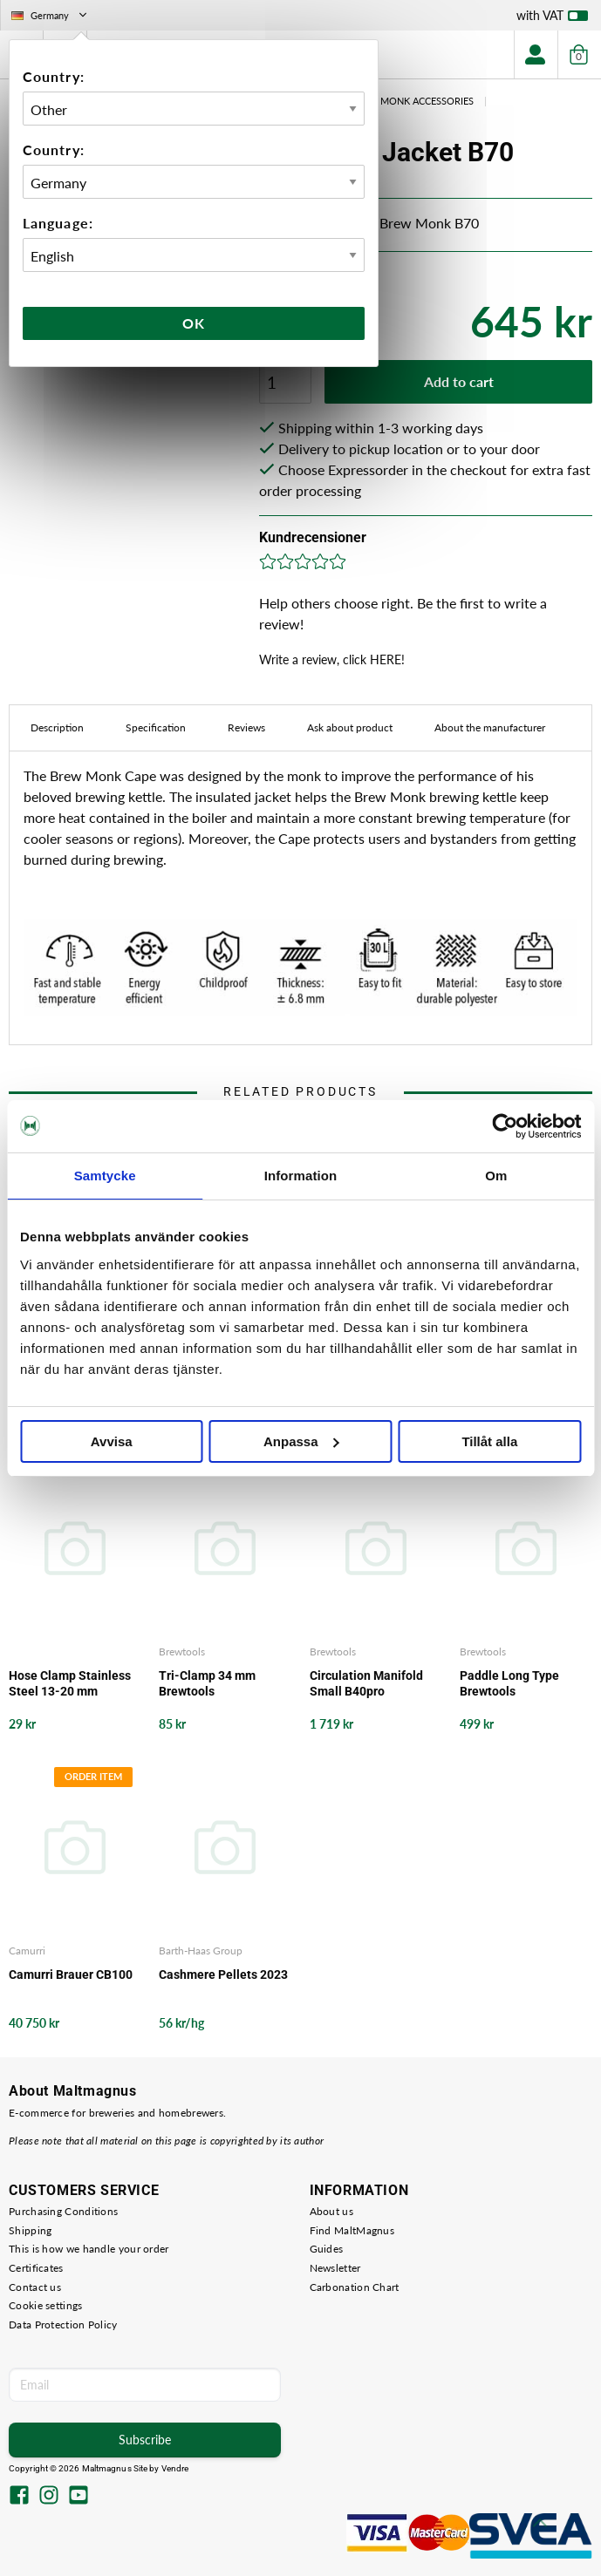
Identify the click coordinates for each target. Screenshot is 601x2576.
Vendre (175, 2468)
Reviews (246, 727)
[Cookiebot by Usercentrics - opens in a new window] (504, 1126)
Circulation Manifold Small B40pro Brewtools (366, 1684)
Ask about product (350, 727)
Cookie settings (46, 2305)
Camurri (27, 1950)
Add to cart (459, 381)
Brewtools (182, 1651)
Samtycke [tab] (105, 1175)
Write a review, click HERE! (332, 659)
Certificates (36, 2267)
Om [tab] (496, 1175)
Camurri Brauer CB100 (71, 1974)
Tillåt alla (489, 1441)
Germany (50, 15)
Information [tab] (301, 1175)
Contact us (35, 2287)
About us (331, 2211)
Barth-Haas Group (200, 1950)
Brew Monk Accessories (412, 100)
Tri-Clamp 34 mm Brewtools (207, 1683)
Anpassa (301, 1441)
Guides (327, 2248)
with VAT (552, 19)
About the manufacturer (489, 727)
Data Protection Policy (63, 2324)
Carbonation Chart (355, 2287)
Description (57, 727)
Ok (193, 323)
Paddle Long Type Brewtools (509, 1683)
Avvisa (112, 1441)
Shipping (30, 2230)
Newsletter (335, 2267)
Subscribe (145, 2439)
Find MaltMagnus (352, 2230)
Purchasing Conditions (63, 2211)
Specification (156, 727)
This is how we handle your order (89, 2248)
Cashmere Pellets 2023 (223, 1974)
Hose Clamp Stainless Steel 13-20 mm (70, 1683)
